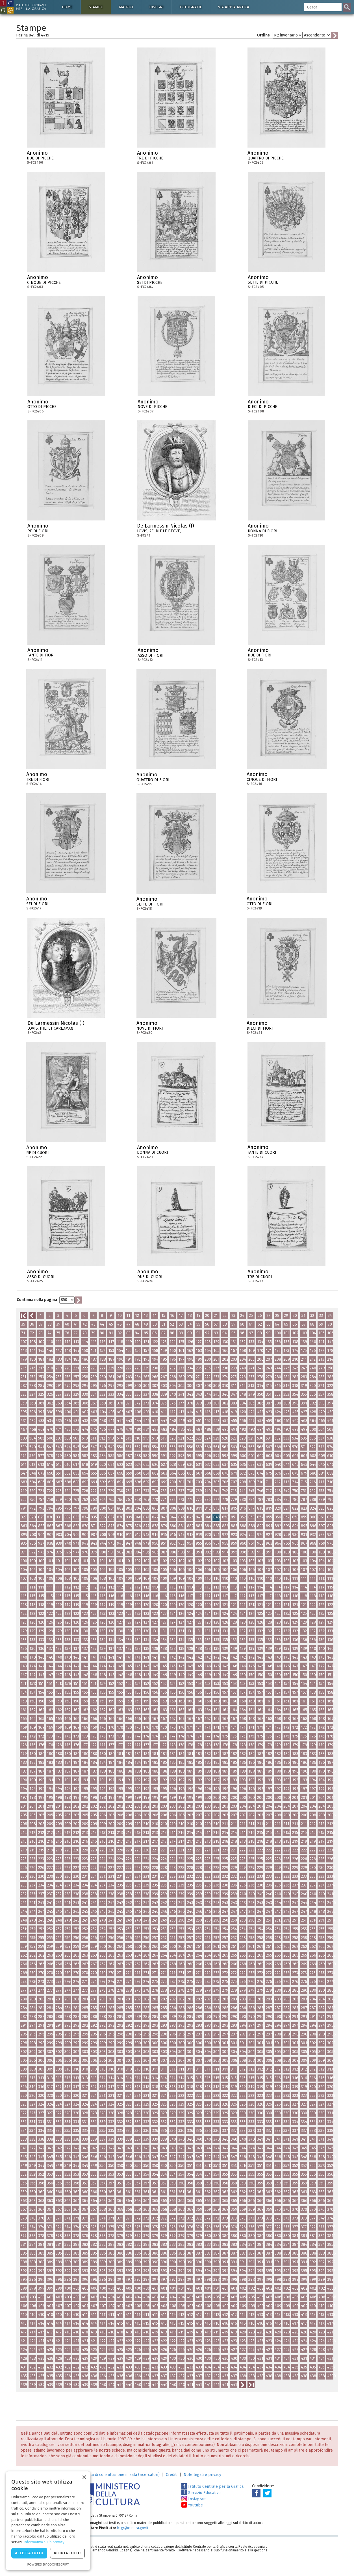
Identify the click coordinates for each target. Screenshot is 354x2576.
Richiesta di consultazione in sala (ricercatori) (119, 2474)
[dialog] (48, 2520)
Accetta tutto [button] (29, 2553)
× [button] (84, 2477)
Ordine (263, 35)
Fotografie (191, 7)
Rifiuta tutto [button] (67, 2553)
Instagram (194, 2499)
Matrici (126, 7)
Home (67, 7)
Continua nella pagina (37, 1299)
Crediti (171, 2474)
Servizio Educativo (201, 2492)
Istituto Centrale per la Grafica (212, 2486)
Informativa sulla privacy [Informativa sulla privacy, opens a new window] (44, 2542)
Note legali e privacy (202, 2474)
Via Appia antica (233, 7)
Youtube (192, 2505)
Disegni (156, 7)
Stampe (96, 7)
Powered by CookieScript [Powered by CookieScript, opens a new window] (48, 2564)
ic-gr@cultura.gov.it (132, 2528)
